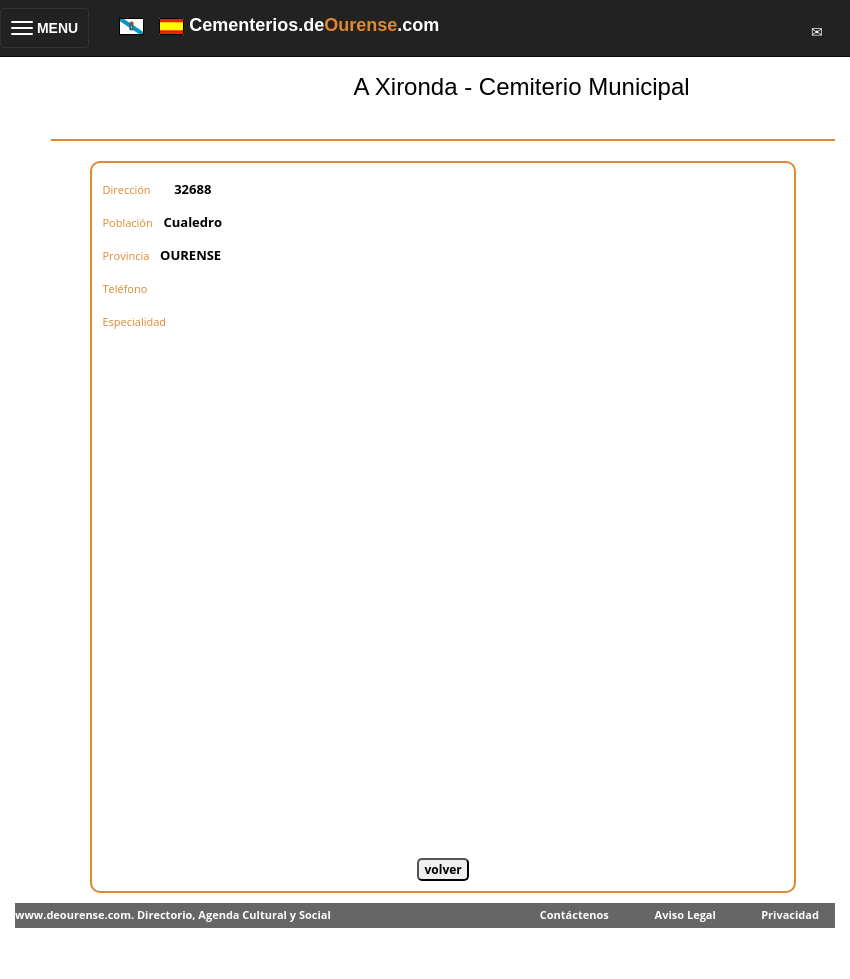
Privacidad (790, 914)
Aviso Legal (685, 914)
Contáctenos (574, 914)
